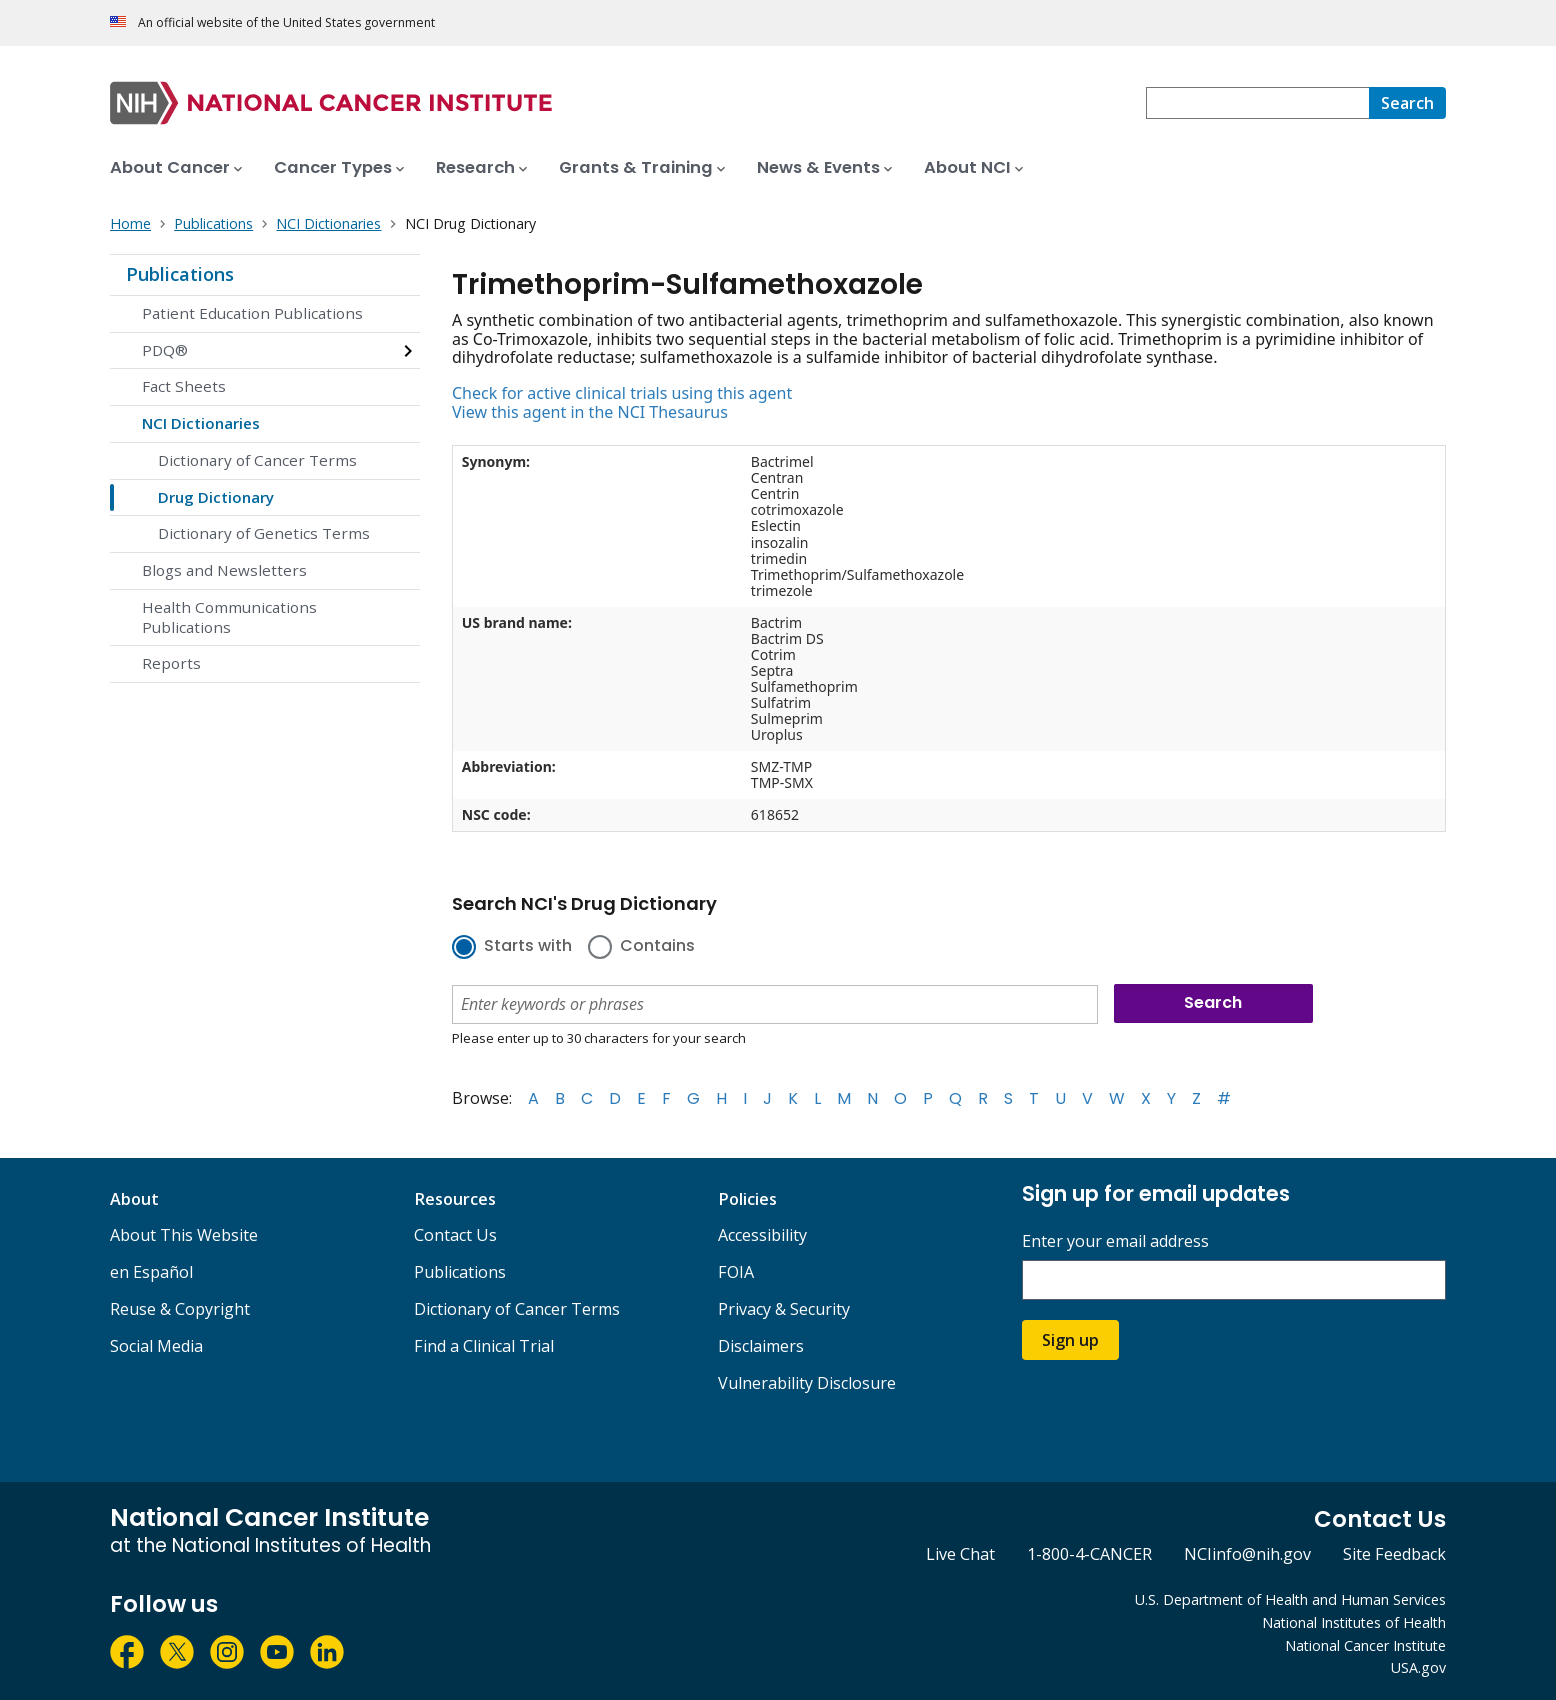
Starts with (528, 947)
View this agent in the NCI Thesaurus (590, 412)
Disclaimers (761, 1346)
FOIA (736, 1272)
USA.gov (1418, 1667)
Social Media (156, 1346)
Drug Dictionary (216, 497)
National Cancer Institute (1365, 1645)
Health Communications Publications (229, 617)
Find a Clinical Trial (484, 1346)
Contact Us (455, 1235)
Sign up (1070, 1340)
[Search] (1407, 103)
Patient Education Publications (252, 313)
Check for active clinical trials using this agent (622, 393)
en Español (151, 1272)
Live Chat (960, 1554)
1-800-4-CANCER (1089, 1554)
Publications (180, 274)
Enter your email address (1115, 1241)
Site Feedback (1394, 1554)
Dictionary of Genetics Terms (264, 533)
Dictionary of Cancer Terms (257, 460)
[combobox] (1257, 103)
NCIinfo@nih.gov (1247, 1554)
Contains (657, 947)
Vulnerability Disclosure (807, 1383)
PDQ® (165, 350)
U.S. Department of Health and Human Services (1290, 1599)
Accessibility (762, 1235)
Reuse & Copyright (180, 1309)
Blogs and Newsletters (224, 570)
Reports (171, 663)
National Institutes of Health (1354, 1622)
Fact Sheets (184, 386)
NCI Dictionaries (201, 423)
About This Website (184, 1235)
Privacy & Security (784, 1309)
